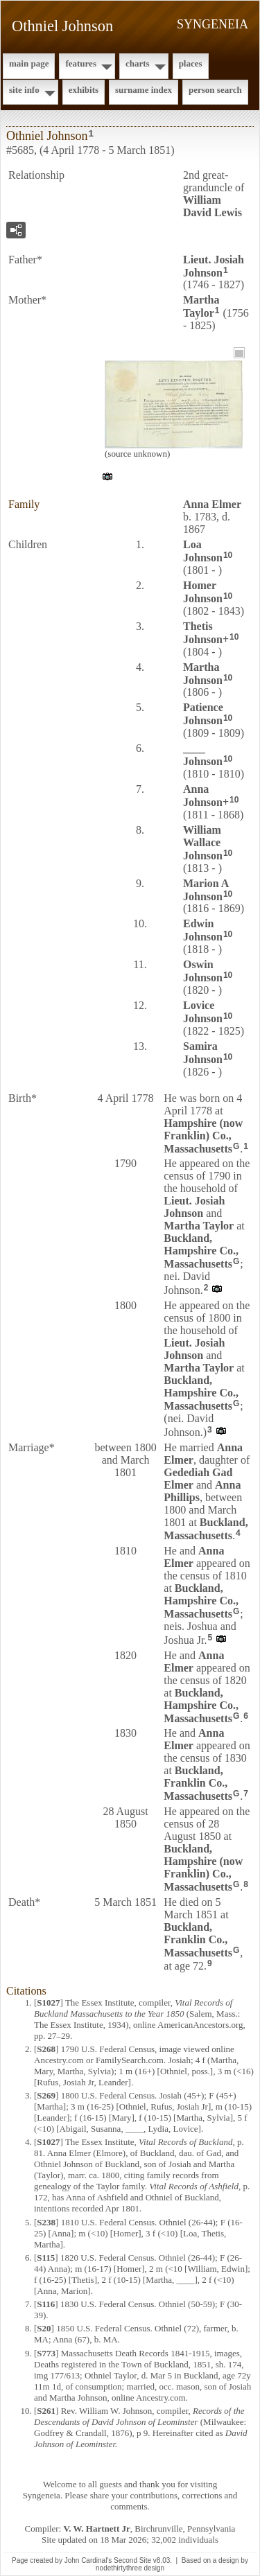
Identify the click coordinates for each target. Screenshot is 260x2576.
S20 (44, 2328)
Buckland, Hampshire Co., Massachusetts (201, 1251)
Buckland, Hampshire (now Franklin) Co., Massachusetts (203, 1868)
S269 (46, 2095)
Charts (137, 63)
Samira (203, 1052)
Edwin (203, 930)
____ (203, 754)
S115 (46, 2257)
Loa (203, 550)
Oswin (203, 970)
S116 (46, 2304)
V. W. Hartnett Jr (97, 2528)
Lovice (203, 1011)
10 (227, 555)
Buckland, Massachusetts (206, 1528)
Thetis (203, 632)
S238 (46, 2222)
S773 (46, 2353)
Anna (212, 504)
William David (212, 206)
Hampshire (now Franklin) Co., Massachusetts (203, 1136)
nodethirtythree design (130, 2568)
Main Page (29, 63)
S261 (46, 2411)
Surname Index (143, 90)
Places (190, 63)
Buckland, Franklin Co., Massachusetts (198, 1783)
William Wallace (203, 842)
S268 (46, 2049)
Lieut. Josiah (213, 266)
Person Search (215, 90)
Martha (201, 306)
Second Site (132, 2560)
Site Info (24, 90)
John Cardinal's (88, 2560)
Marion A (205, 889)
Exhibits (83, 90)
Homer (203, 591)
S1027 (48, 2002)
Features (80, 63)
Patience (203, 713)
